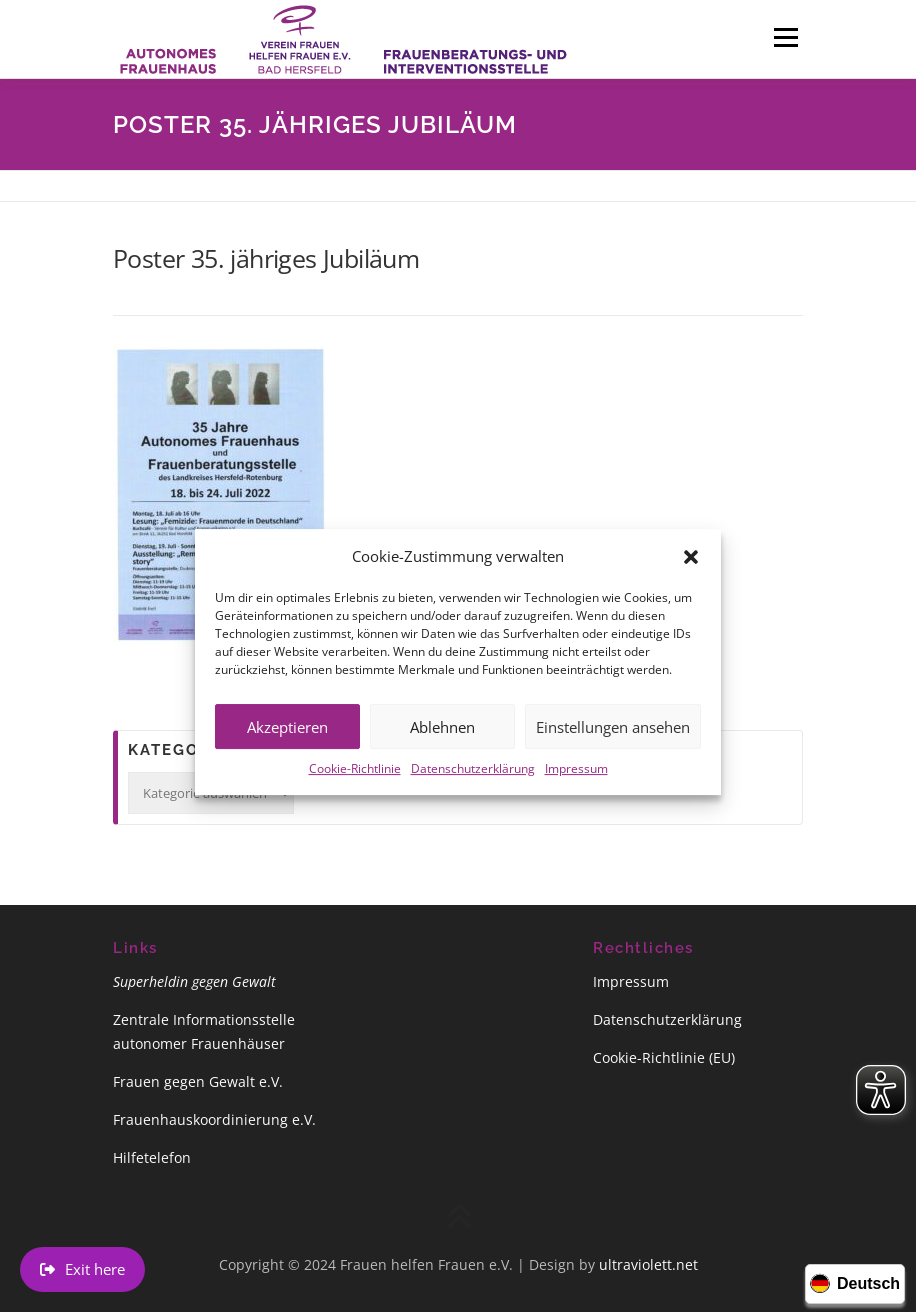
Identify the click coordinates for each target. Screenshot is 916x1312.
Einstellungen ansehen (613, 744)
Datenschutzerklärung (473, 785)
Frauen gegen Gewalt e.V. (198, 1081)
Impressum (576, 785)
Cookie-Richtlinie (355, 785)
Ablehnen (442, 744)
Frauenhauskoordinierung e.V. (214, 1119)
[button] (691, 574)
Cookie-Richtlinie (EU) (664, 1057)
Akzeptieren (287, 744)
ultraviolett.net (648, 1264)
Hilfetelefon (152, 1157)
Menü (785, 37)
